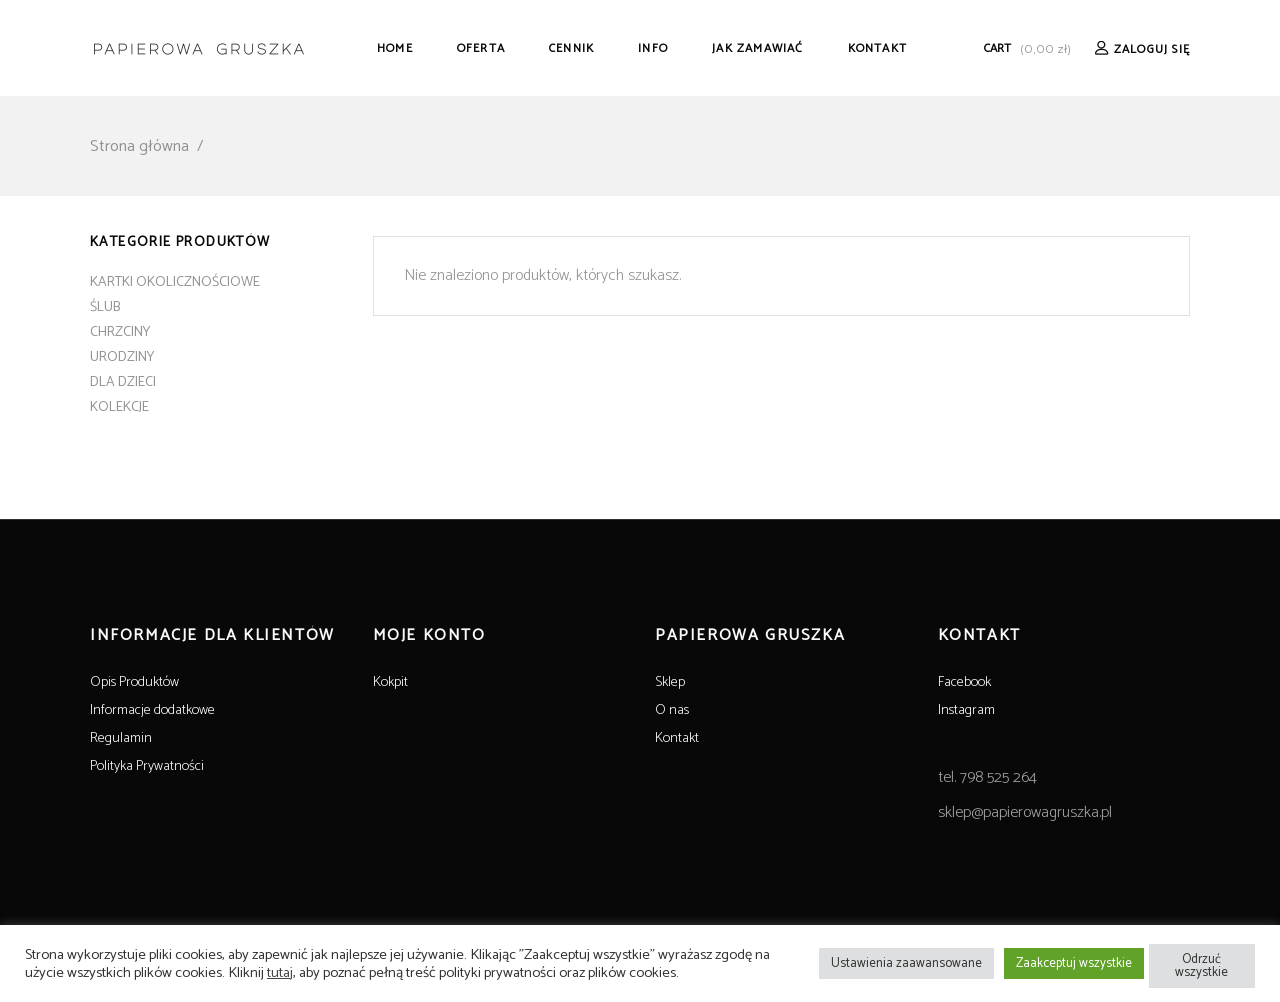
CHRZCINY (120, 332)
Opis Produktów (134, 682)
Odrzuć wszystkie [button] (1201, 966)
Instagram (966, 710)
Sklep (670, 682)
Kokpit (390, 682)
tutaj (280, 973)
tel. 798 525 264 (987, 777)
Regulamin (121, 738)
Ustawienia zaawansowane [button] (906, 963)
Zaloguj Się (1152, 49)
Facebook (964, 682)
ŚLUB (105, 307)
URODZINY (122, 357)
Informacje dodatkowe (152, 710)
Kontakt (677, 738)
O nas (672, 710)
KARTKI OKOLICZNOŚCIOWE (175, 282)
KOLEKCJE (119, 407)
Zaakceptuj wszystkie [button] (1074, 963)
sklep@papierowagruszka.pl (1025, 812)
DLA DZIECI (123, 382)
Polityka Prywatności (147, 766)
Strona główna (139, 146)
